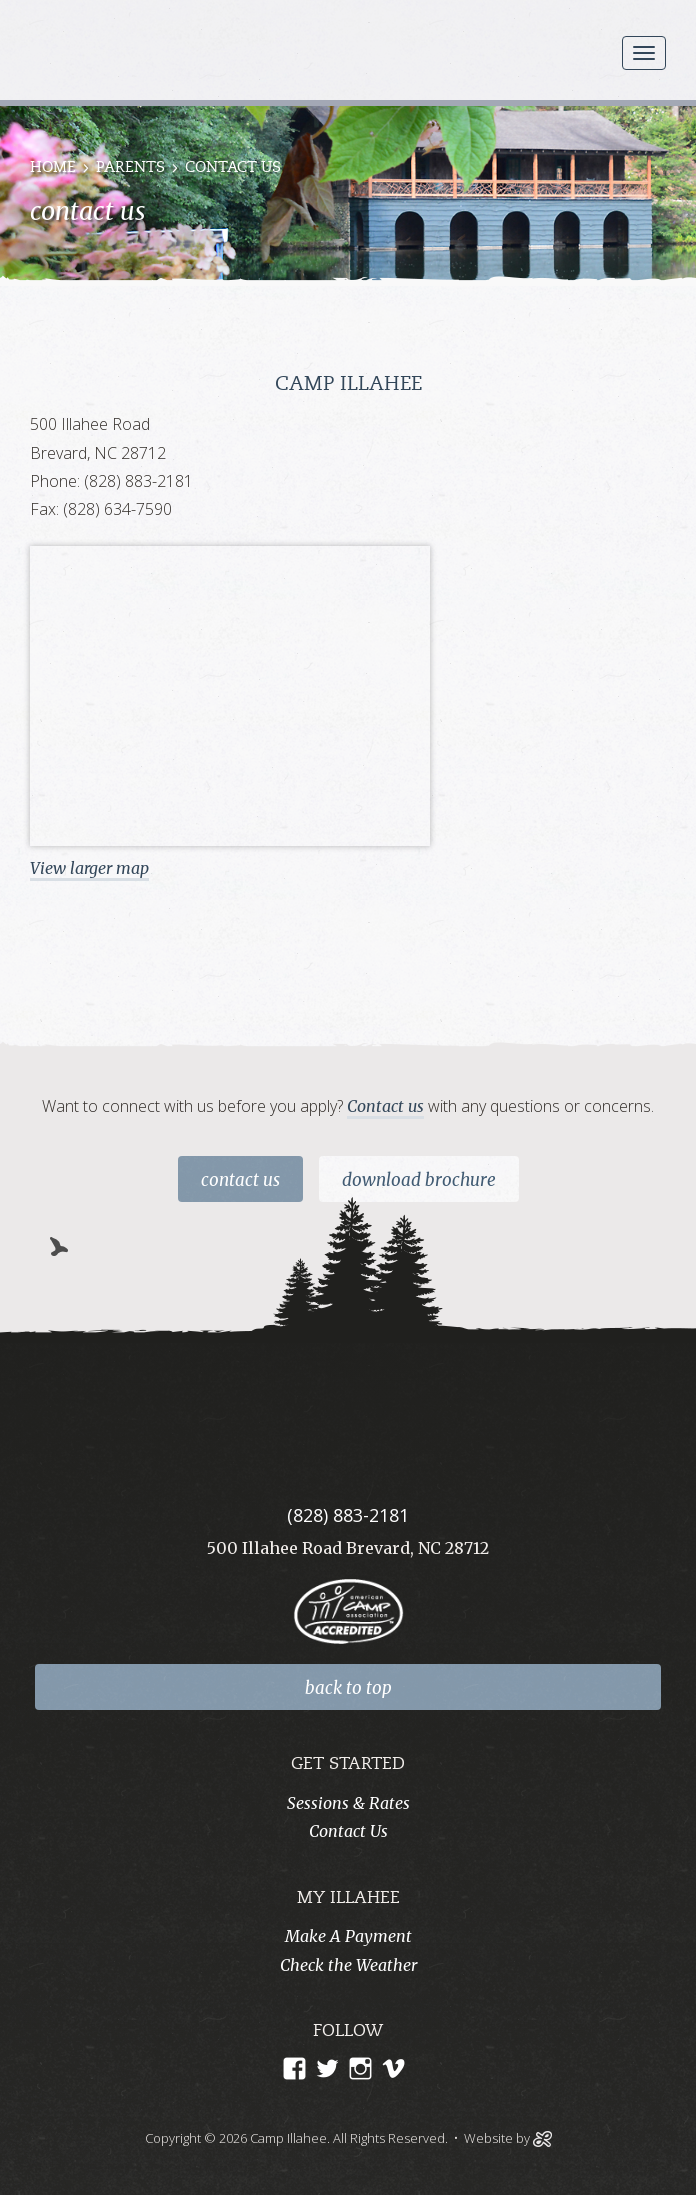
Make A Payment (348, 1936)
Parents (130, 168)
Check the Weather (348, 1965)
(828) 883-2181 (348, 1515)
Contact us (385, 1106)
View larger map (89, 868)
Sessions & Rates (348, 1803)
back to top (348, 1688)
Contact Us (240, 1180)
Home (53, 168)
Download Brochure (419, 1180)
